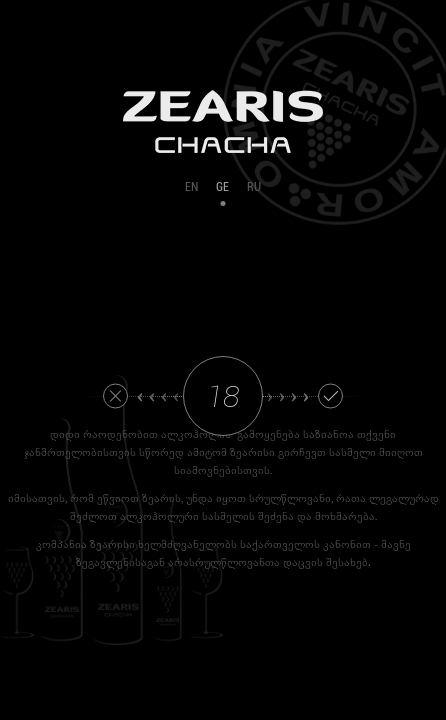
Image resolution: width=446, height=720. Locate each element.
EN (191, 187)
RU (254, 187)
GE (222, 187)
